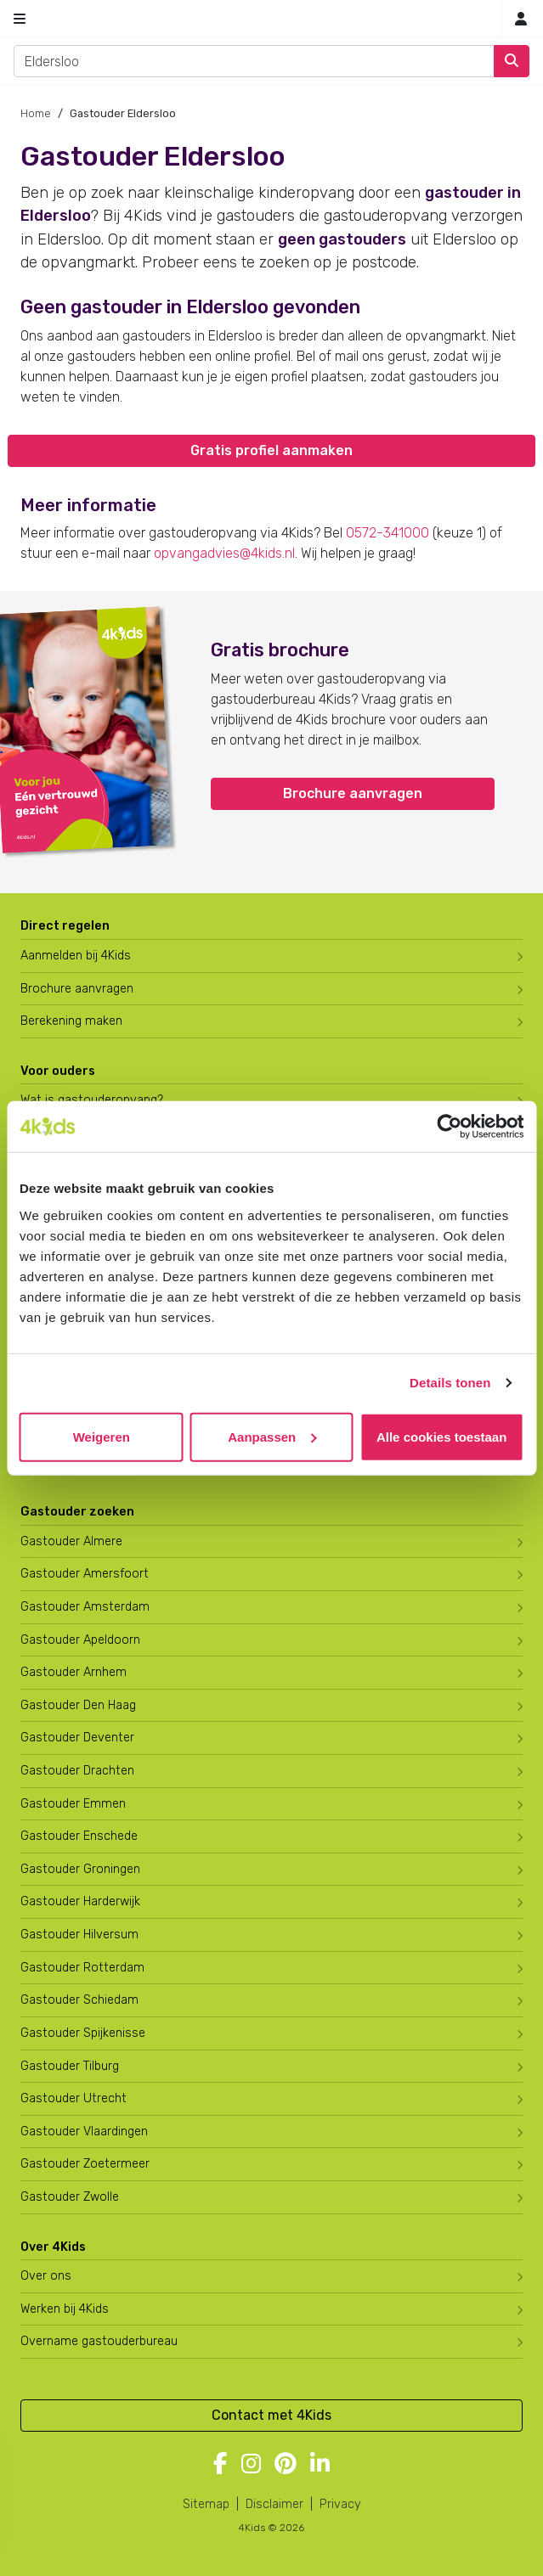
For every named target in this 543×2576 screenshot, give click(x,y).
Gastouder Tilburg (69, 2066)
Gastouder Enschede (79, 1836)
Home (35, 113)
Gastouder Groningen (80, 1869)
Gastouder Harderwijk (80, 1901)
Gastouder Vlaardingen (84, 2131)
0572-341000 (387, 533)
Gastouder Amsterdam (85, 1607)
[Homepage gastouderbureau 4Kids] (272, 18)
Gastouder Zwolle (69, 2197)
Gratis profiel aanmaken (271, 450)
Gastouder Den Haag (78, 1705)
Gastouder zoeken (77, 1512)
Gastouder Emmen (73, 1804)
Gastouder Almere (71, 1541)
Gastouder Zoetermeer (85, 2164)
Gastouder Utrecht (73, 2098)
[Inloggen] (521, 19)
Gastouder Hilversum (79, 1934)
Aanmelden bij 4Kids (75, 955)
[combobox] (254, 61)
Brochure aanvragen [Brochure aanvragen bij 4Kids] (76, 988)
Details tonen (450, 1382)
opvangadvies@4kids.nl (224, 553)
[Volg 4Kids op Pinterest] (285, 2465)
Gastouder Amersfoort (84, 1573)
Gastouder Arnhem (73, 1672)
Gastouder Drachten (77, 1770)
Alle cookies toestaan (441, 1436)
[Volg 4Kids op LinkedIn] (320, 2465)
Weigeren (101, 1436)
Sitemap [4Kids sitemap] (206, 2504)
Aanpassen (272, 1436)
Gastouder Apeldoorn (80, 1640)
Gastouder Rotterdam (82, 1967)
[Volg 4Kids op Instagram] (251, 2465)
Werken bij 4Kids (64, 2309)
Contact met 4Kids (271, 2415)
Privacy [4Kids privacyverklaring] (340, 2504)
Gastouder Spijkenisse (82, 2033)
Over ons (45, 2276)
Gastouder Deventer (77, 1737)
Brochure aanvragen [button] (352, 793)
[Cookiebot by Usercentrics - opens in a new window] (449, 1126)
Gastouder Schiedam (79, 2000)
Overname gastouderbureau (99, 2341)
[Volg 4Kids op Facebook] (220, 2465)
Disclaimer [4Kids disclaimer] (274, 2504)
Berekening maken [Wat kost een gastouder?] (71, 1021)
